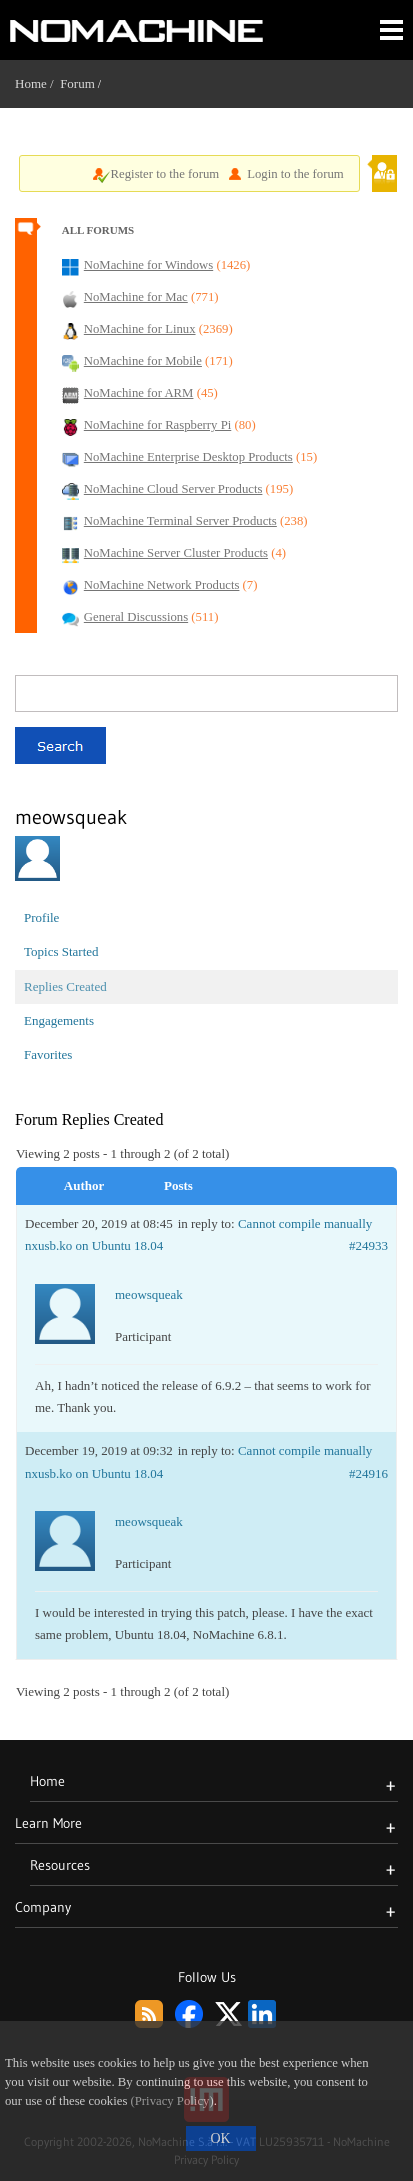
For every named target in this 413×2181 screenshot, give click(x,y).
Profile (41, 917)
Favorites (48, 1054)
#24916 (368, 1473)
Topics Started (61, 951)
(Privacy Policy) (172, 2101)
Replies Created (65, 986)
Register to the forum (165, 174)
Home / (37, 83)
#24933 (368, 1245)
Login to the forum (295, 174)
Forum (77, 83)
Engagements (59, 1020)
